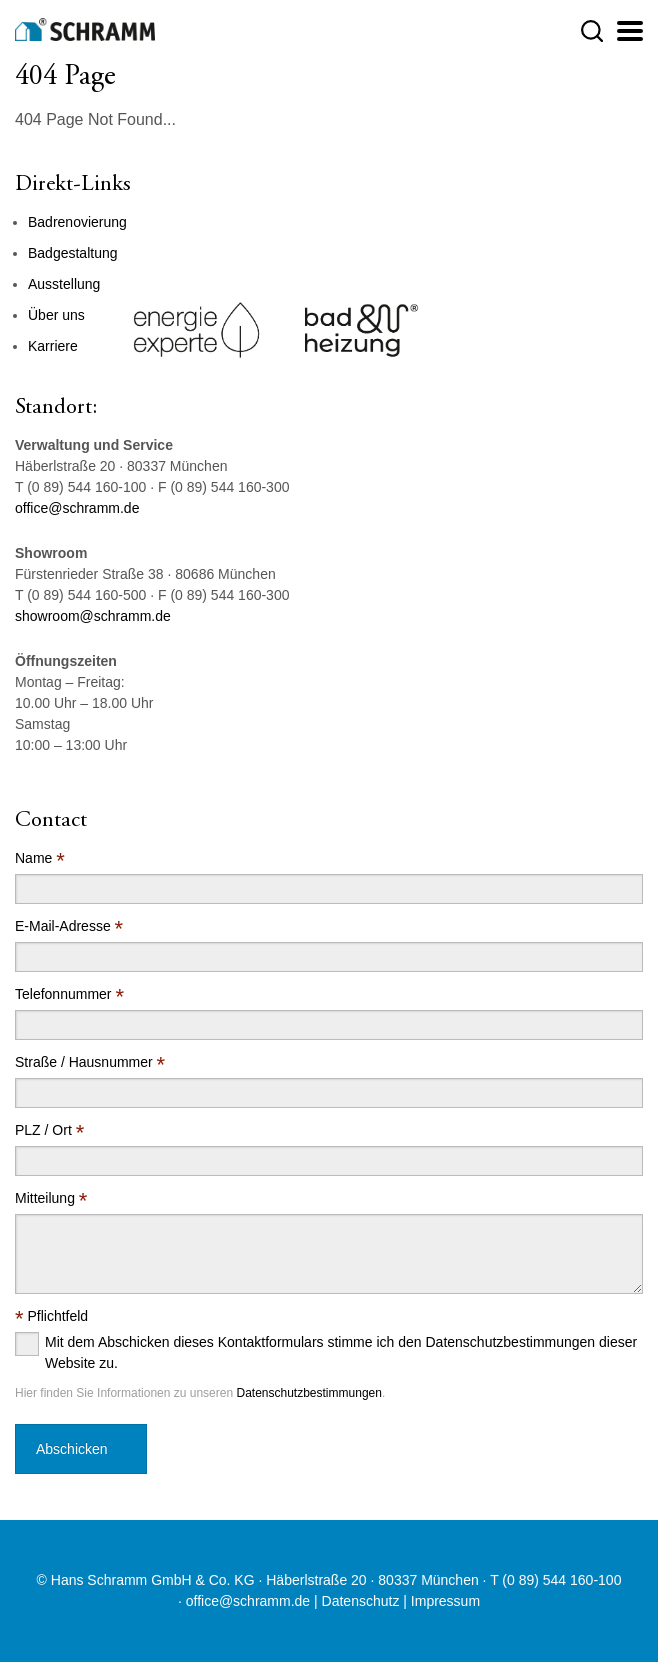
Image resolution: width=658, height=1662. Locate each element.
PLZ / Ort (49, 1130)
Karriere (53, 346)
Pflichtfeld (51, 1316)
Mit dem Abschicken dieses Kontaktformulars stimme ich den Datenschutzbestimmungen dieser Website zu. (341, 1352)
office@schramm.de (77, 508)
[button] (592, 31)
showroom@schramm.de (93, 616)
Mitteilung (51, 1198)
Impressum (445, 1601)
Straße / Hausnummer (90, 1062)
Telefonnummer (69, 994)
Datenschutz (361, 1601)
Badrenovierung (77, 222)
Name (40, 858)
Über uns (56, 315)
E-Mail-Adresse (69, 926)
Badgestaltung (73, 253)
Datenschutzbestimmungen (308, 1393)
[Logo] (85, 29)
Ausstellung (64, 284)
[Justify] (630, 31)
